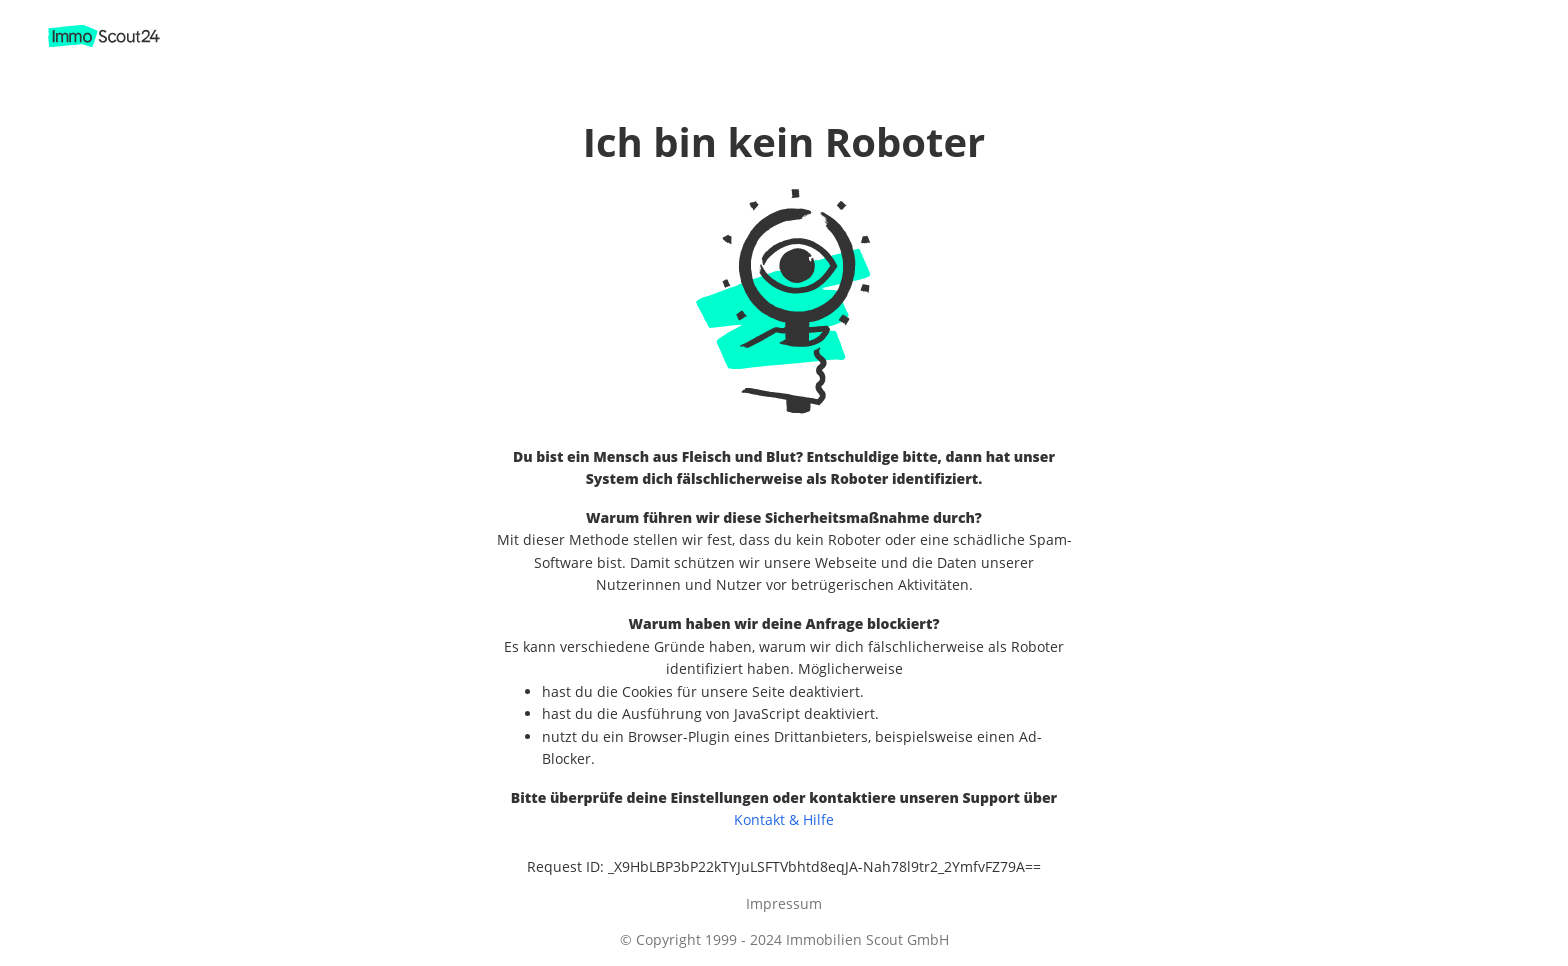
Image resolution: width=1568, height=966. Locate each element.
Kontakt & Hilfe (784, 819)
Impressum (784, 903)
